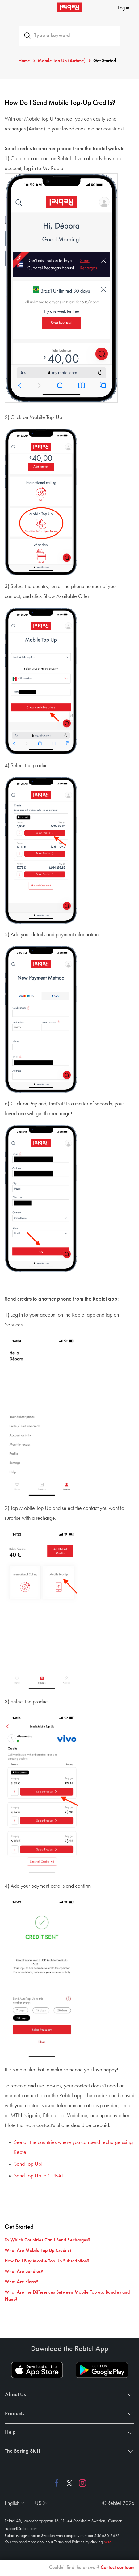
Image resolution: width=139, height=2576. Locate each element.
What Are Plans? (21, 2281)
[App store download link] (37, 2370)
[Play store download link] (102, 2370)
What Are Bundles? (24, 2271)
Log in (123, 8)
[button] (13, 2503)
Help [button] (68, 2432)
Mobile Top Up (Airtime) (62, 60)
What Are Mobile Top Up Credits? (38, 2250)
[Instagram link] (81, 2482)
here (108, 2542)
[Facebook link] (58, 2482)
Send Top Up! (28, 2164)
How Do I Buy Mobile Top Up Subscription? (47, 2261)
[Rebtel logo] (69, 7)
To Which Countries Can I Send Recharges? (47, 2240)
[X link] (69, 2482)
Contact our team (117, 2567)
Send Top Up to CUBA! (38, 2176)
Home (24, 60)
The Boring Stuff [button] (68, 2451)
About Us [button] (68, 2395)
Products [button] (68, 2413)
